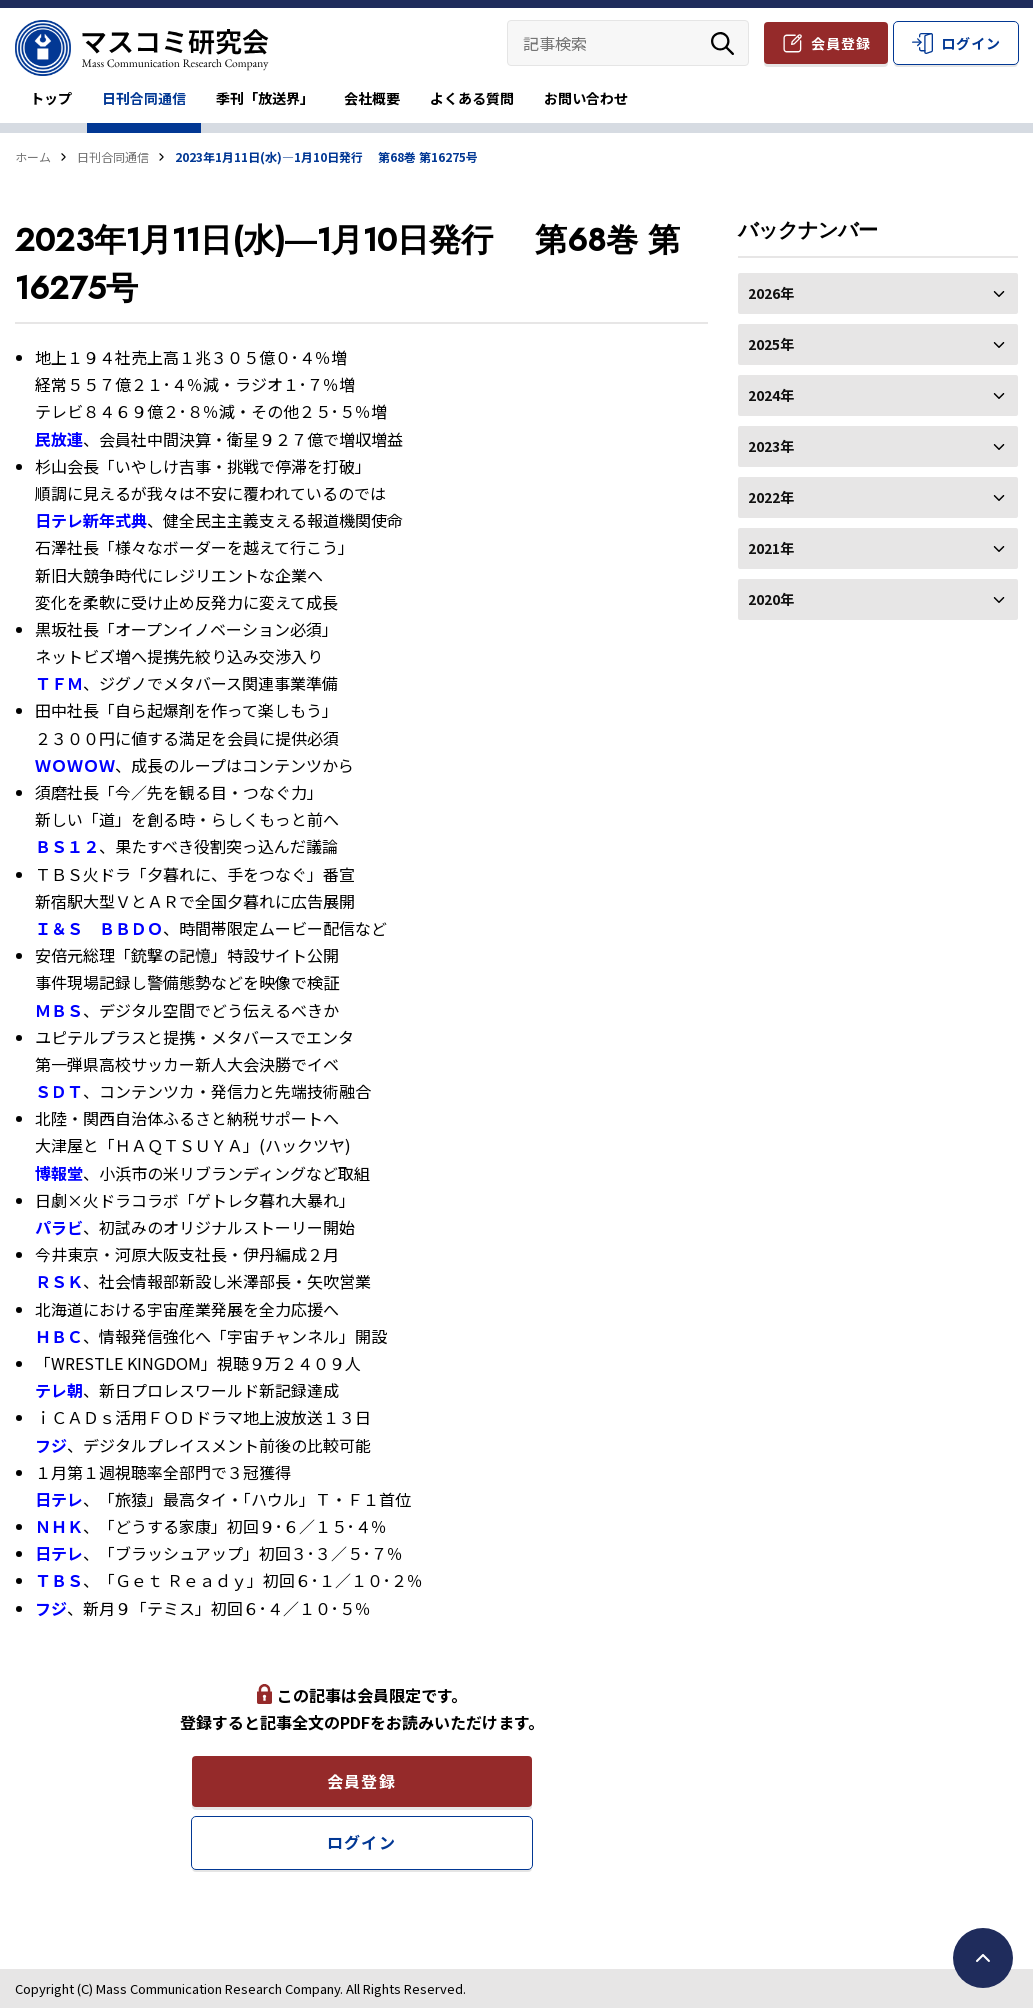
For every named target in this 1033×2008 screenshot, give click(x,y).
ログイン (971, 43)
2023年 (878, 446)
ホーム (33, 156)
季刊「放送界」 (265, 98)
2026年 (878, 293)
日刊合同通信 (144, 98)
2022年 (878, 497)
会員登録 (841, 43)
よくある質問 (472, 98)
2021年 (878, 548)
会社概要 (372, 98)
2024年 (878, 395)
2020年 (878, 599)
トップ (51, 98)
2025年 (878, 344)
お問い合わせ (586, 98)
